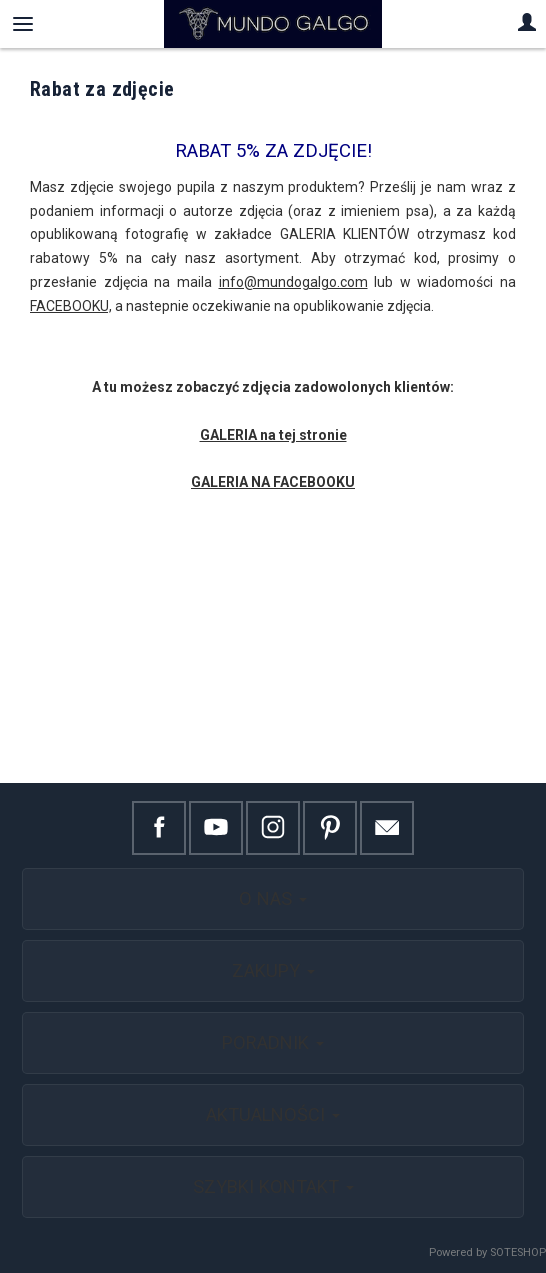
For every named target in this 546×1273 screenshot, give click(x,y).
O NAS (273, 898)
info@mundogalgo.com (293, 282)
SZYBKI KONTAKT (273, 1186)
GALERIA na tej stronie (273, 435)
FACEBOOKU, (71, 306)
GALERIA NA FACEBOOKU (273, 482)
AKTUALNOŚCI (273, 1114)
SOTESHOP (518, 1252)
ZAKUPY (273, 970)
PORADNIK (273, 1042)
